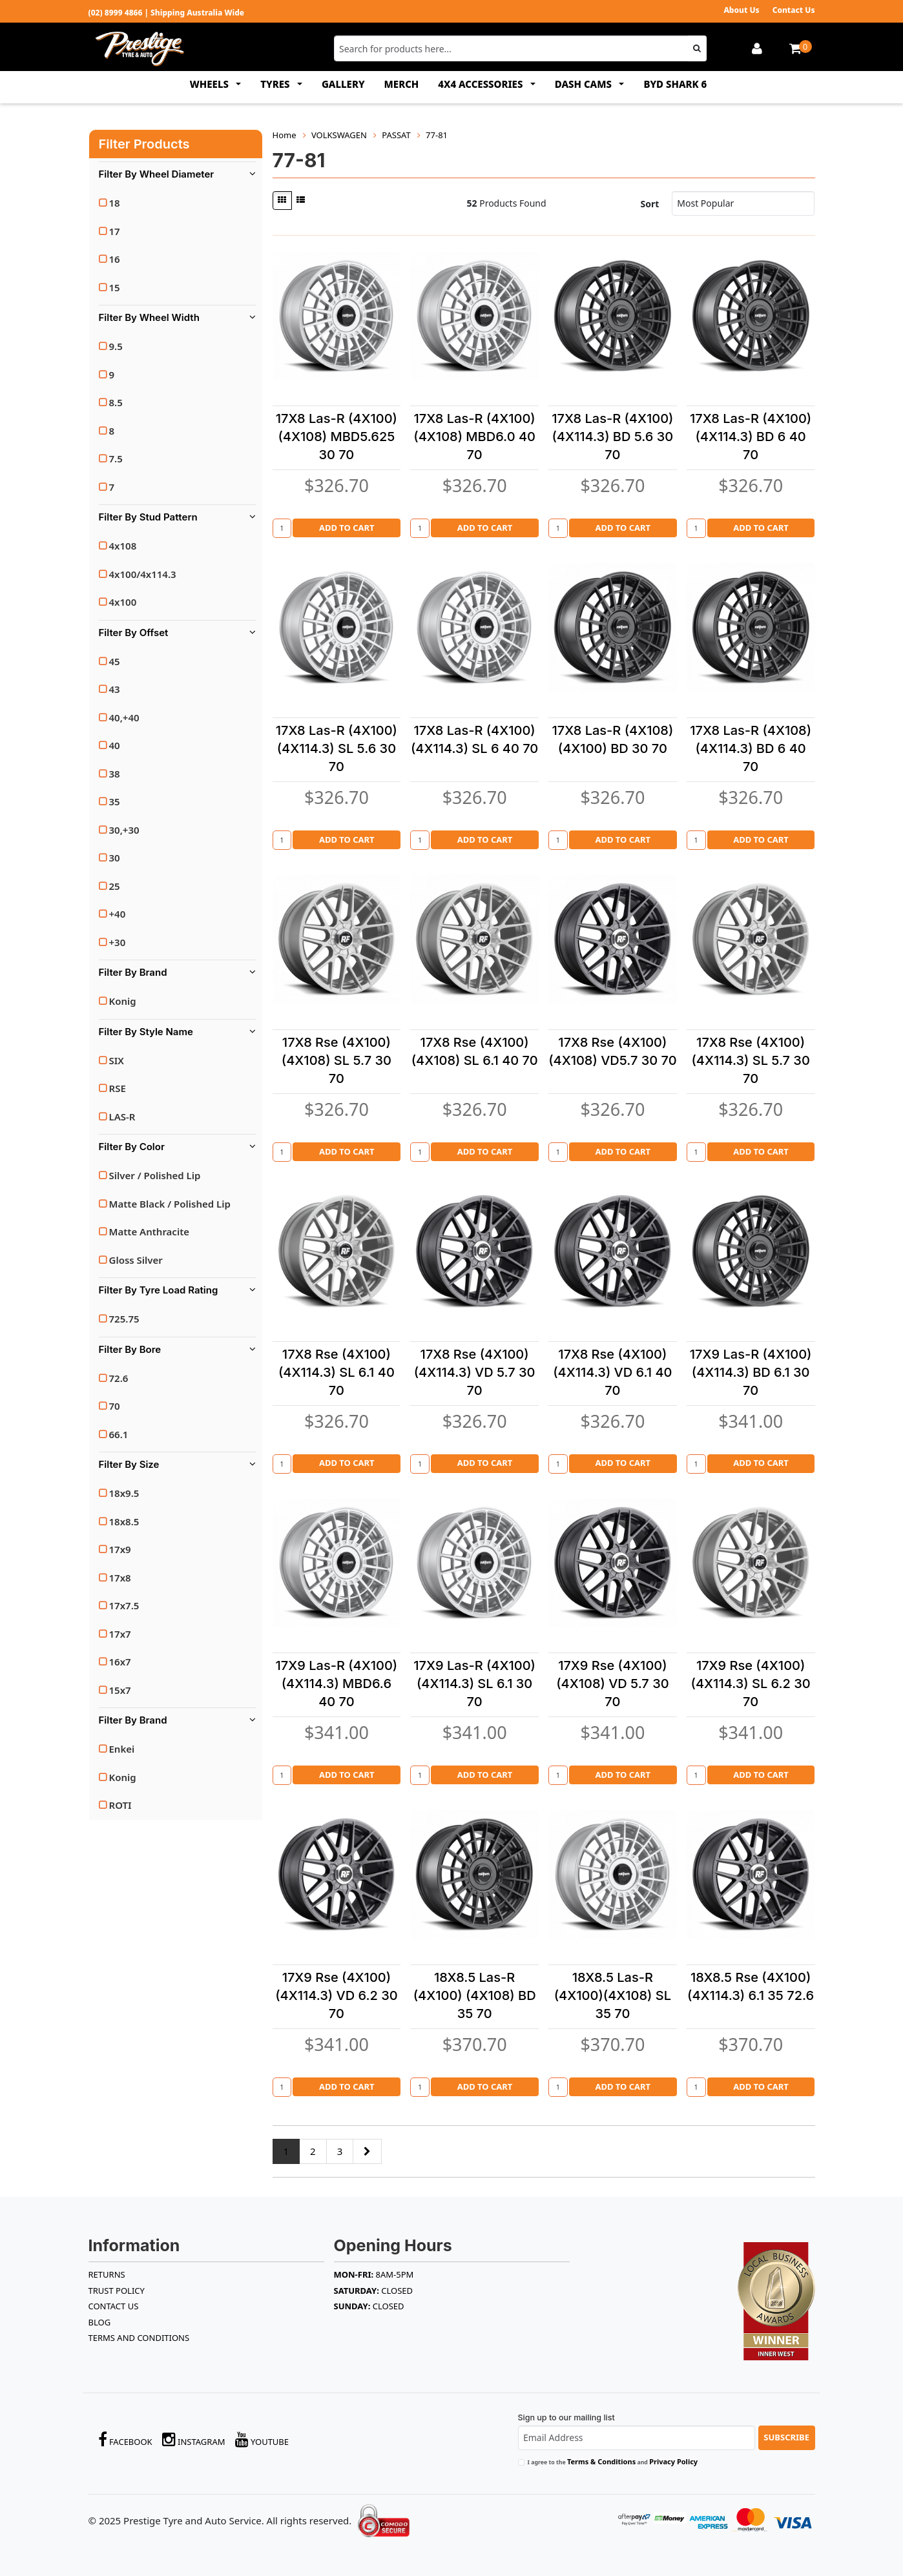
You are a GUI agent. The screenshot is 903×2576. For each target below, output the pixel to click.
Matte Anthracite (149, 1231)
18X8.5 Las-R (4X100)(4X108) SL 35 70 (612, 1995)
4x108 (123, 545)
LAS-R (122, 1116)
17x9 (120, 1549)
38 (114, 773)
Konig (122, 1000)
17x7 (120, 1633)
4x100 (123, 601)
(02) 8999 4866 (115, 12)
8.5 (116, 402)
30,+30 (124, 829)
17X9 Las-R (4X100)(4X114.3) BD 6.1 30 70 (751, 1372)
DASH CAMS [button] (584, 83)
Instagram (193, 2439)
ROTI (120, 1804)
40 (114, 745)
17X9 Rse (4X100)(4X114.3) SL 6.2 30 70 (751, 1683)
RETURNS (106, 2274)
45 (114, 661)
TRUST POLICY (116, 2290)
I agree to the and (613, 2461)
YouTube (262, 2439)
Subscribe (786, 2437)
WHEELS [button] (210, 83)
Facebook (125, 2439)
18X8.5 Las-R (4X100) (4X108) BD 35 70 (474, 1995)
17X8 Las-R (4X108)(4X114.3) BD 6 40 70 (750, 748)
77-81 (437, 135)
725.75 (124, 1318)
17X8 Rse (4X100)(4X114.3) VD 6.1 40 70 (612, 1372)
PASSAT (396, 135)
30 (114, 857)
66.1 (119, 1434)
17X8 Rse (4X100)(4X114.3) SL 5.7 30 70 (750, 1060)
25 (114, 886)
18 (114, 202)
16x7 (120, 1661)
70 (114, 1405)
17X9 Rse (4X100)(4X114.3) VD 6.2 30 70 (336, 1995)
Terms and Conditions (139, 2338)
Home (284, 135)
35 (114, 801)
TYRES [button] (276, 83)
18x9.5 (124, 1493)
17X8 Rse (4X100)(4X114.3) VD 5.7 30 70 (474, 1372)
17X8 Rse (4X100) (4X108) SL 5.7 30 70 (336, 1060)
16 (114, 258)
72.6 (119, 1378)
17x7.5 (124, 1605)
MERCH (401, 83)
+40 (117, 913)
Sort (649, 204)
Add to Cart (347, 527)
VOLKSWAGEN (339, 135)
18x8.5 (124, 1521)
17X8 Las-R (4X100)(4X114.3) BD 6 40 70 (750, 436)
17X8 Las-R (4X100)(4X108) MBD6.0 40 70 (474, 436)
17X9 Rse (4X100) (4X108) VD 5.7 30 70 (612, 1683)
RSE (117, 1088)
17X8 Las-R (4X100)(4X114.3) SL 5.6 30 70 (336, 748)
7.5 (116, 458)
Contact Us (794, 10)
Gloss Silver (136, 1259)
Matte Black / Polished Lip (170, 1203)
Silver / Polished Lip (155, 1175)
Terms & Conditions (601, 2461)
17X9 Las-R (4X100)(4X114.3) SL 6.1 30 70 (474, 1683)
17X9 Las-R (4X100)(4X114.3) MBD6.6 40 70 (337, 1683)
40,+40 (124, 717)
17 (114, 231)
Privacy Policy (673, 2461)
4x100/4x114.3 (142, 574)
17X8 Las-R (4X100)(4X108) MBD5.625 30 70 (336, 436)
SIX (116, 1060)
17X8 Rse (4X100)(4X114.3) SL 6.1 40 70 (336, 1372)
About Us (741, 10)
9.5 (116, 346)
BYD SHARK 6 (675, 83)
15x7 (120, 1690)
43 (114, 689)
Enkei (122, 1748)
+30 (117, 942)
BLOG (99, 2322)
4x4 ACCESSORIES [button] (481, 83)
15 (114, 287)
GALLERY (343, 83)
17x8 (120, 1577)
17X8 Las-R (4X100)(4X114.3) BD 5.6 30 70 (612, 436)
